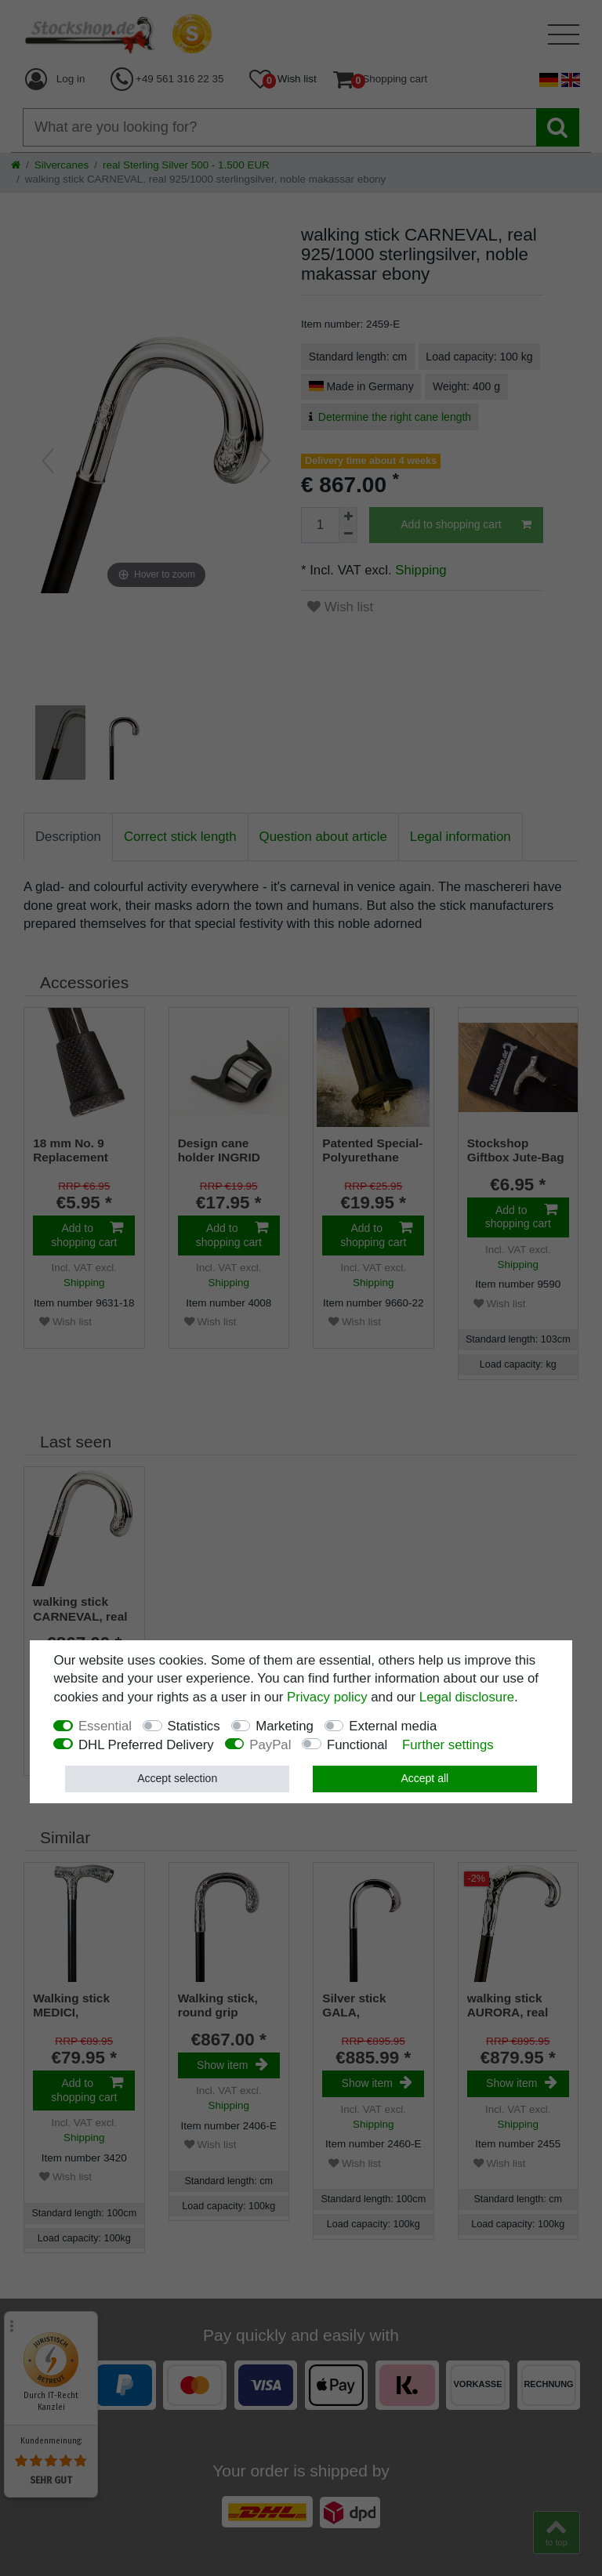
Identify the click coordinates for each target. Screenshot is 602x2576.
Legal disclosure (466, 1697)
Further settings (448, 1744)
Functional (357, 1744)
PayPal (270, 1744)
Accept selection (177, 1778)
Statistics (194, 1726)
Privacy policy (327, 1697)
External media (393, 1726)
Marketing (285, 1726)
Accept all (424, 1778)
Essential (105, 1726)
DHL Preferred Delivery (146, 1744)
